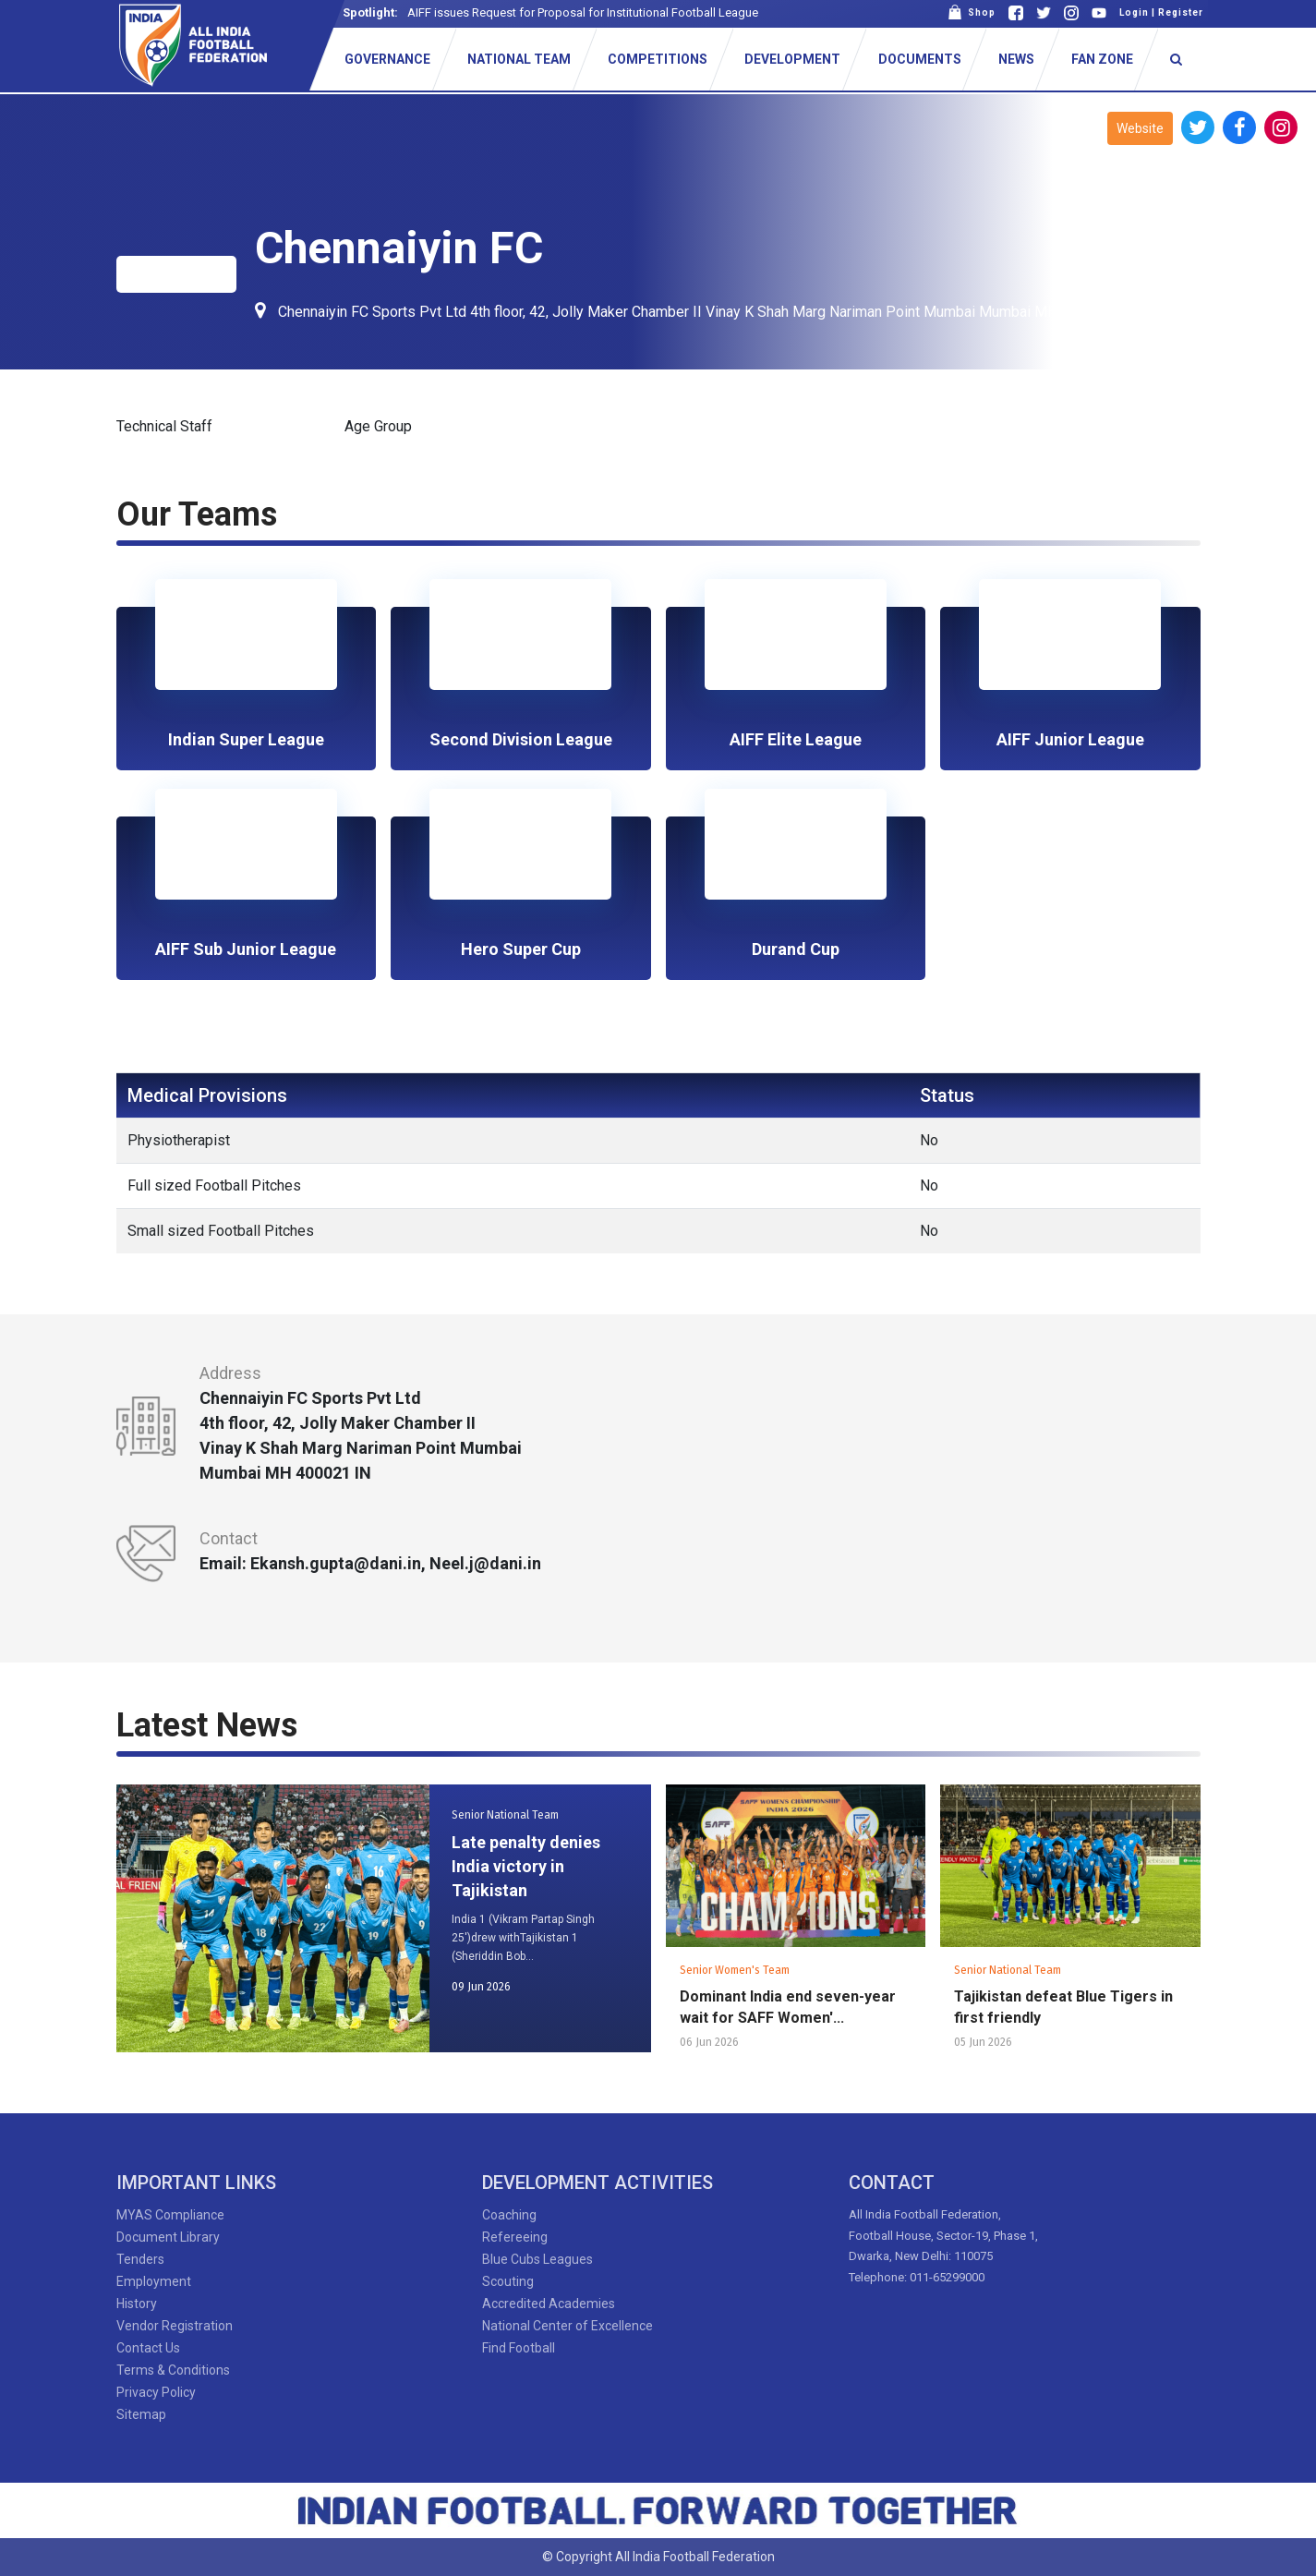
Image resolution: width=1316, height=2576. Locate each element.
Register (1180, 12)
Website (1140, 128)
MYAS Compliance (170, 2214)
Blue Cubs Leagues (537, 2259)
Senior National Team (505, 1814)
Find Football (518, 2347)
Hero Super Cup (521, 949)
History (136, 2303)
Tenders (140, 2259)
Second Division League (520, 739)
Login (1134, 12)
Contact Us (148, 2347)
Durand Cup (795, 949)
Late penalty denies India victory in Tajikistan (526, 1866)
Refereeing (515, 2237)
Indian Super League (246, 739)
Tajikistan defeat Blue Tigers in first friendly (1063, 2007)
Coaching (509, 2214)
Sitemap (141, 2414)
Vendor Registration (174, 2325)
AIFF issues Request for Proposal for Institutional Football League (582, 12)
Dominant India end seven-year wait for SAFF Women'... (788, 2007)
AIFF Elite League (796, 739)
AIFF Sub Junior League (245, 949)
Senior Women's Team (735, 1970)
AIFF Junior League (1070, 739)
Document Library (168, 2237)
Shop (972, 12)
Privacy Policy (156, 2392)
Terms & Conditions (173, 2370)
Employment (153, 2281)
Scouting (508, 2281)
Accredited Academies (548, 2303)
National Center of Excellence (567, 2325)
